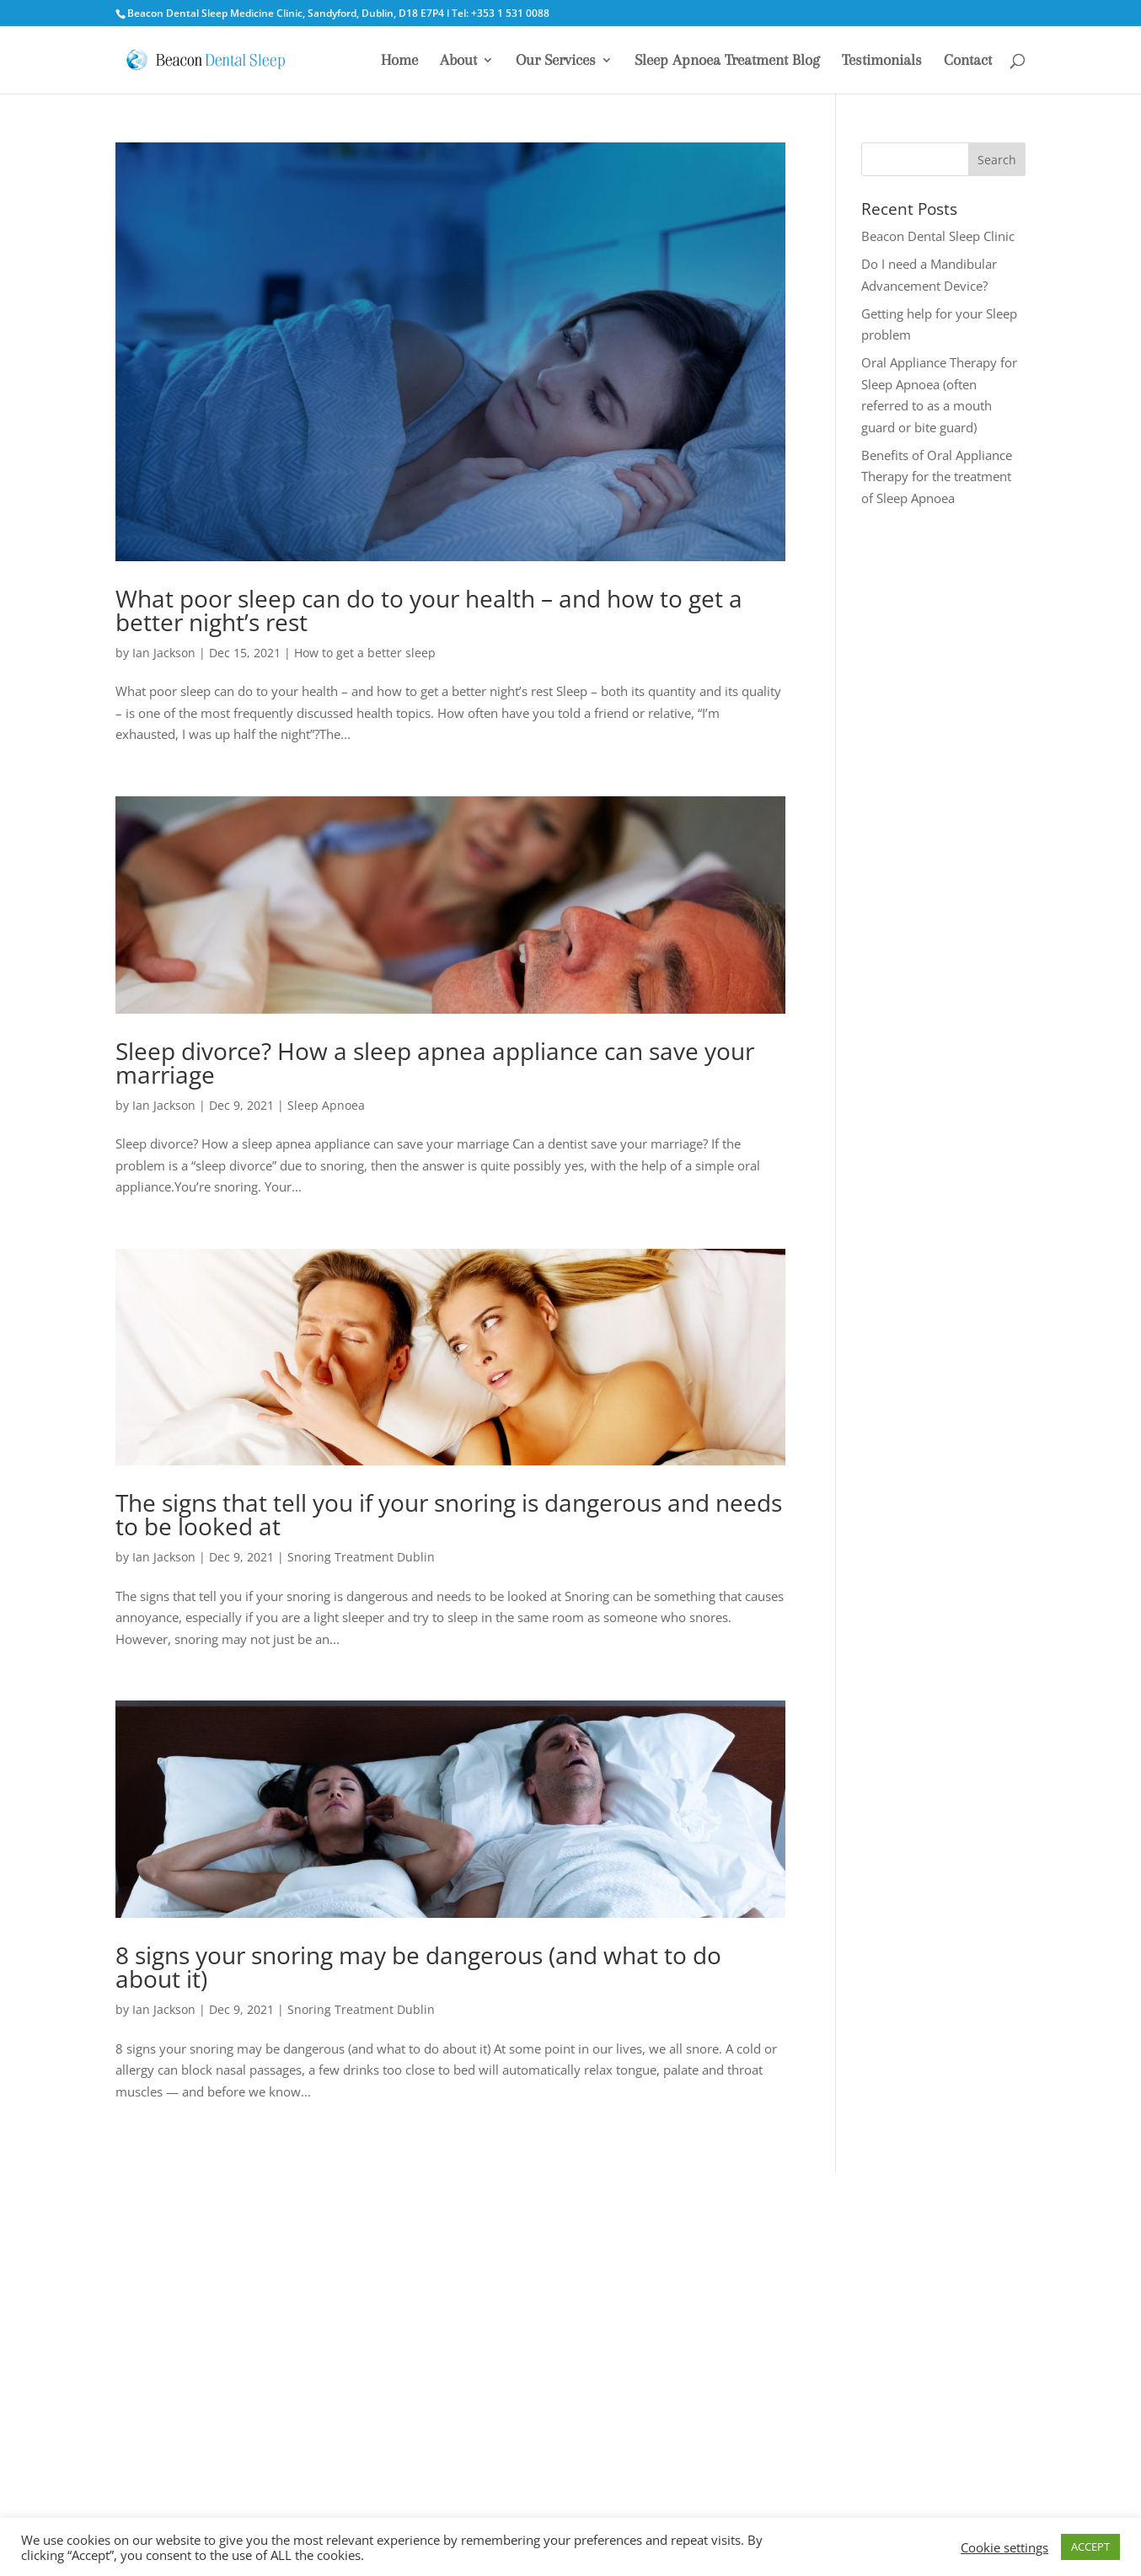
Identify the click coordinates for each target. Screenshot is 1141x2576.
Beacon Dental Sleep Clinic (938, 236)
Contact (968, 61)
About (458, 61)
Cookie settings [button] (1004, 2547)
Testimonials (882, 61)
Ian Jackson (164, 653)
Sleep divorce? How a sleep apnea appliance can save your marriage (434, 1062)
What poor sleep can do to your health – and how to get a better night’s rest (428, 610)
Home (399, 61)
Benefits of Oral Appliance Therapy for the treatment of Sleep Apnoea (936, 476)
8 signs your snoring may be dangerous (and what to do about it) (418, 1967)
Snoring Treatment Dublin (361, 1557)
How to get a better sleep (365, 653)
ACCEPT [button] (1090, 2546)
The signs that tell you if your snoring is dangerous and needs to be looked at (448, 1514)
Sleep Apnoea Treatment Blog (727, 61)
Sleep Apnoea (326, 1105)
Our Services (556, 61)
